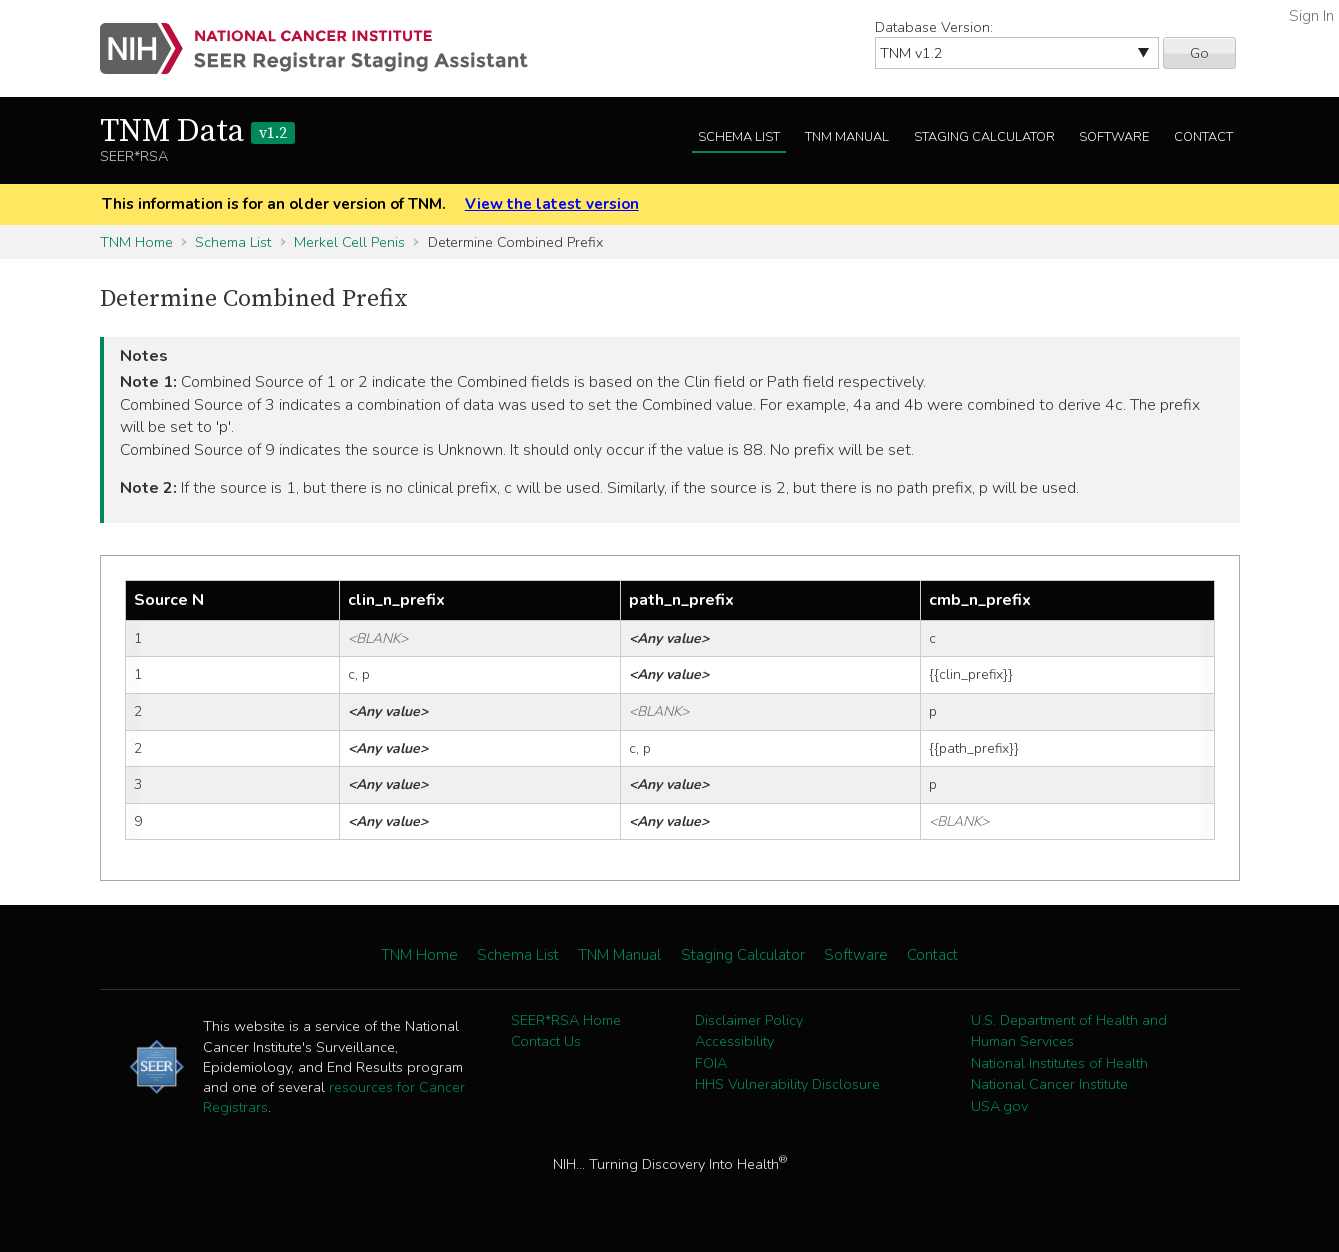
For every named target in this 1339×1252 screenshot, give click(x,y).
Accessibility (734, 1041)
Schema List (739, 137)
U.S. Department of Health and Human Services (1069, 1031)
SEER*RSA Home (566, 1020)
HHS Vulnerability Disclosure (787, 1084)
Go (1199, 53)
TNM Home (136, 242)
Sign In (1311, 16)
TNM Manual (847, 137)
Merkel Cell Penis (349, 242)
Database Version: (934, 27)
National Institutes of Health (1059, 1063)
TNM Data (197, 132)
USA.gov (999, 1106)
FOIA (711, 1063)
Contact (1203, 137)
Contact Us (546, 1041)
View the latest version (552, 204)
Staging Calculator (984, 137)
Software (1114, 137)
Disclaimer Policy (749, 1020)
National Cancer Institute (1049, 1084)
